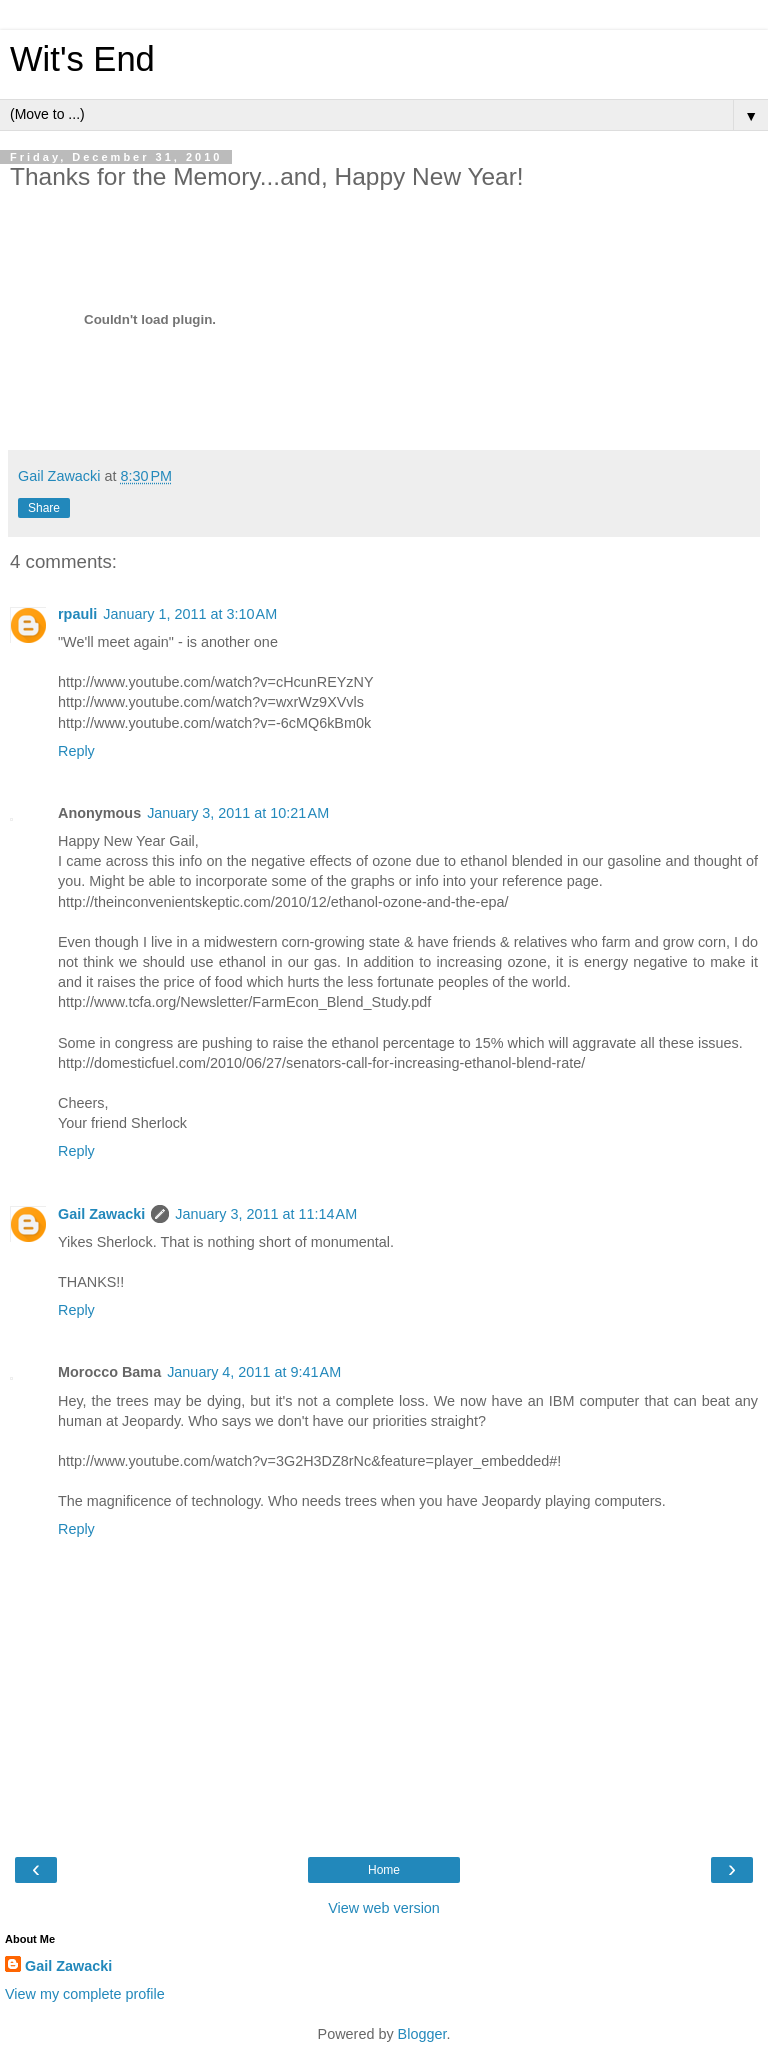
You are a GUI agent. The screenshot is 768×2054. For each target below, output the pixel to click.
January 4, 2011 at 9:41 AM (254, 1372)
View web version (384, 1908)
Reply (76, 751)
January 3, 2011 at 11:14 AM (266, 1214)
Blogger (422, 2034)
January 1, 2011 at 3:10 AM (190, 614)
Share (44, 508)
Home (384, 1870)
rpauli (77, 614)
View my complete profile (85, 1994)
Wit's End (82, 59)
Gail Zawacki (101, 1214)
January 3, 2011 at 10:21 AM (238, 813)
